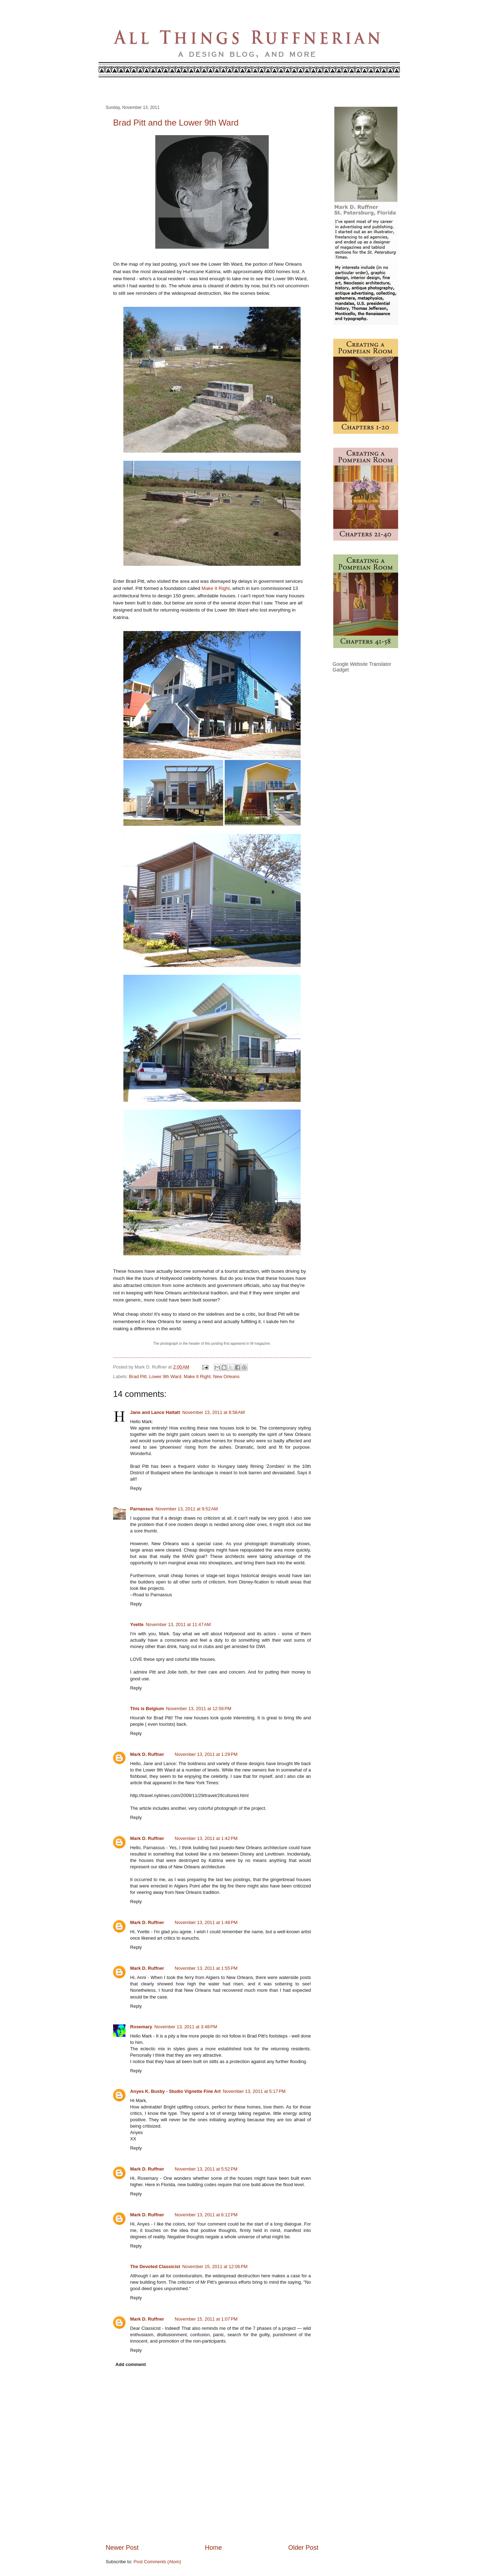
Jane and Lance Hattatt (155, 1412)
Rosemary (141, 2026)
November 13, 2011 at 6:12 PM (206, 2214)
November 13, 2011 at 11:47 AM (178, 1624)
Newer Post (122, 2547)
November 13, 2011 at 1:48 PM (206, 1922)
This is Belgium (147, 1708)
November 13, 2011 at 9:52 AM (186, 1508)
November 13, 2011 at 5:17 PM (254, 2091)
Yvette (137, 1624)
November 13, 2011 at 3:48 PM (185, 2026)
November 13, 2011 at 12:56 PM (198, 1708)
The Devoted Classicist (155, 2266)
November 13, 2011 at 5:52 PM (206, 2169)
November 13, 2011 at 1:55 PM (206, 1968)
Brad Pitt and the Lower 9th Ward (176, 122)
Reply (136, 1488)
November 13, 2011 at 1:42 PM (206, 1838)
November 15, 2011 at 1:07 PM (206, 2319)
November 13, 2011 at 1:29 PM (206, 1754)
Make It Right (215, 588)
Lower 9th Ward (165, 1376)
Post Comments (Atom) (157, 2561)
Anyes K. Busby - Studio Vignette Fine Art (175, 2091)
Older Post (303, 2547)
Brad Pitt (137, 1376)
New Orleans (226, 1376)
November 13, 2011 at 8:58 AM (213, 1412)
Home (213, 2547)
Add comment (130, 2364)
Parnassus (141, 1508)
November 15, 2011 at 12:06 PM (214, 2266)
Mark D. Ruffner (147, 1754)
